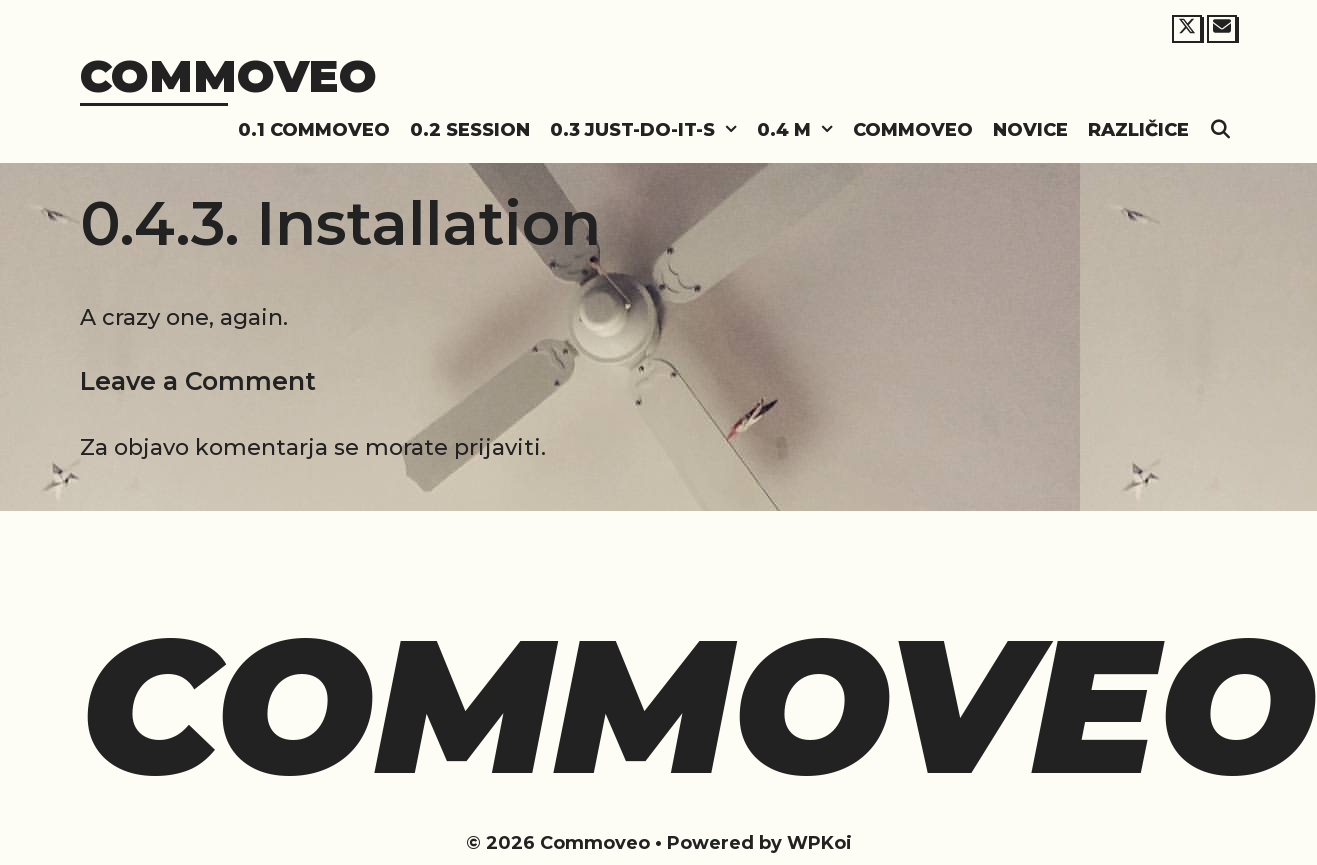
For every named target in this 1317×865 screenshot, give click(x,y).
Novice (1030, 130)
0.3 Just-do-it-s (648, 130)
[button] (731, 130)
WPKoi (819, 843)
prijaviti (497, 447)
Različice (1138, 130)
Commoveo (228, 75)
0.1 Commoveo (314, 130)
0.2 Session (470, 130)
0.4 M (800, 130)
